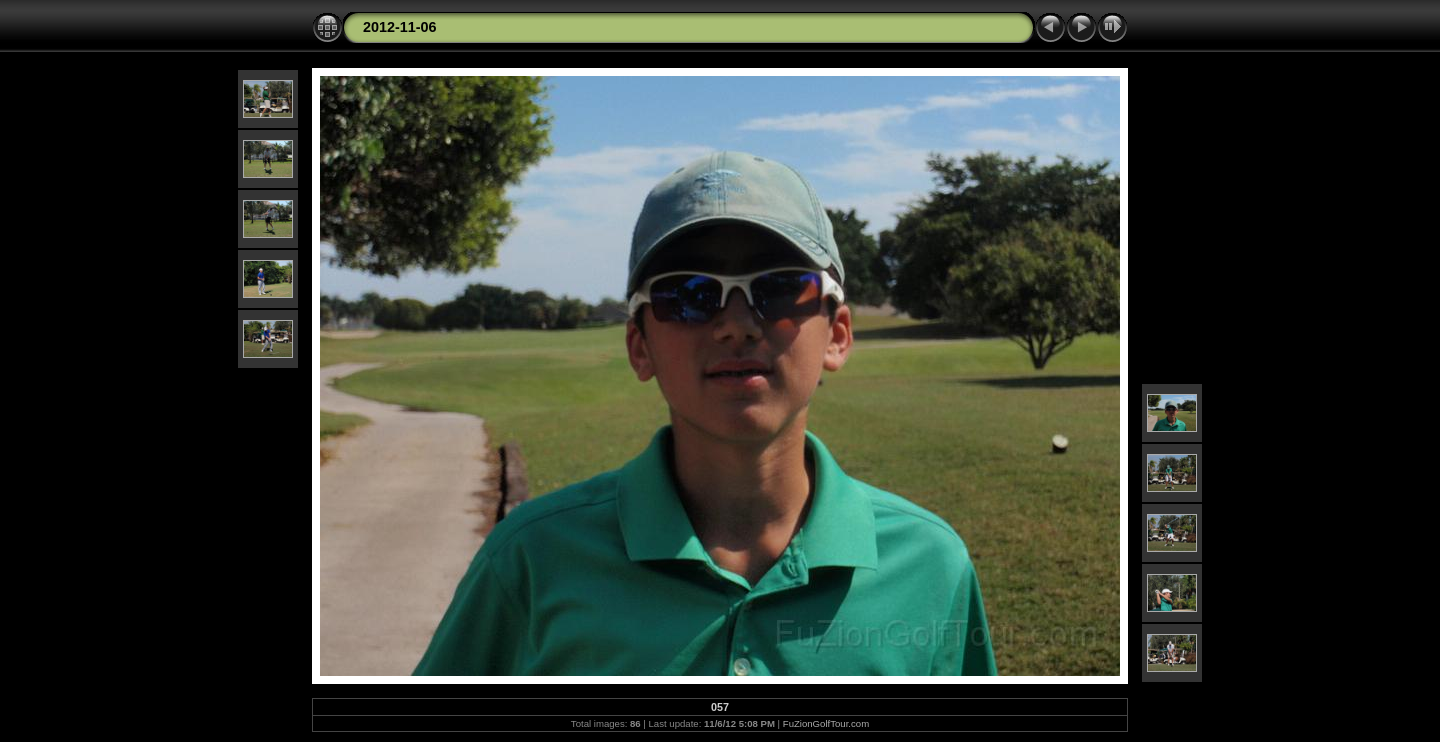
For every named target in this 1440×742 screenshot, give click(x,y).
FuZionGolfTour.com (826, 723)
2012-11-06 (400, 27)
